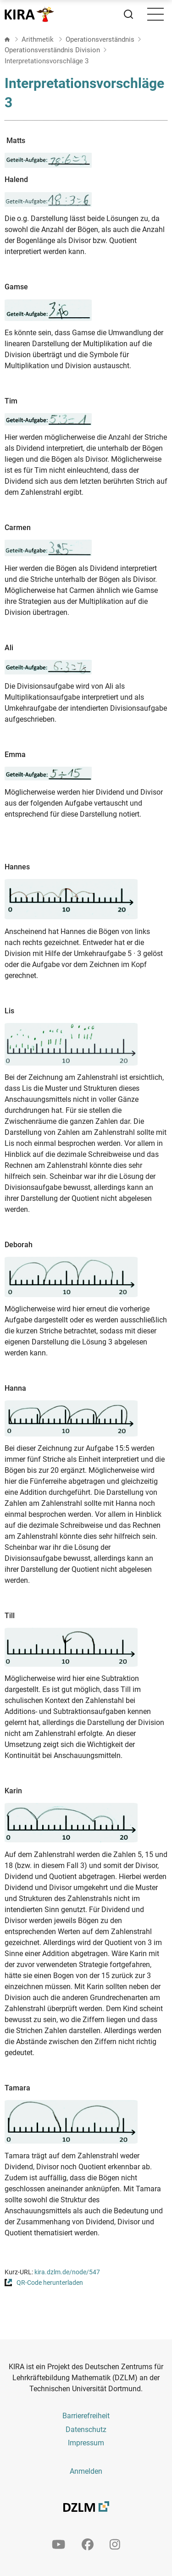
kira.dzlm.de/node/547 (67, 2272)
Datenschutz (86, 2429)
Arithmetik (38, 39)
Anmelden (86, 2471)
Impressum (86, 2442)
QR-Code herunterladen (50, 2283)
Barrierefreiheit (86, 2415)
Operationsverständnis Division (52, 50)
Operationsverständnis (100, 39)
